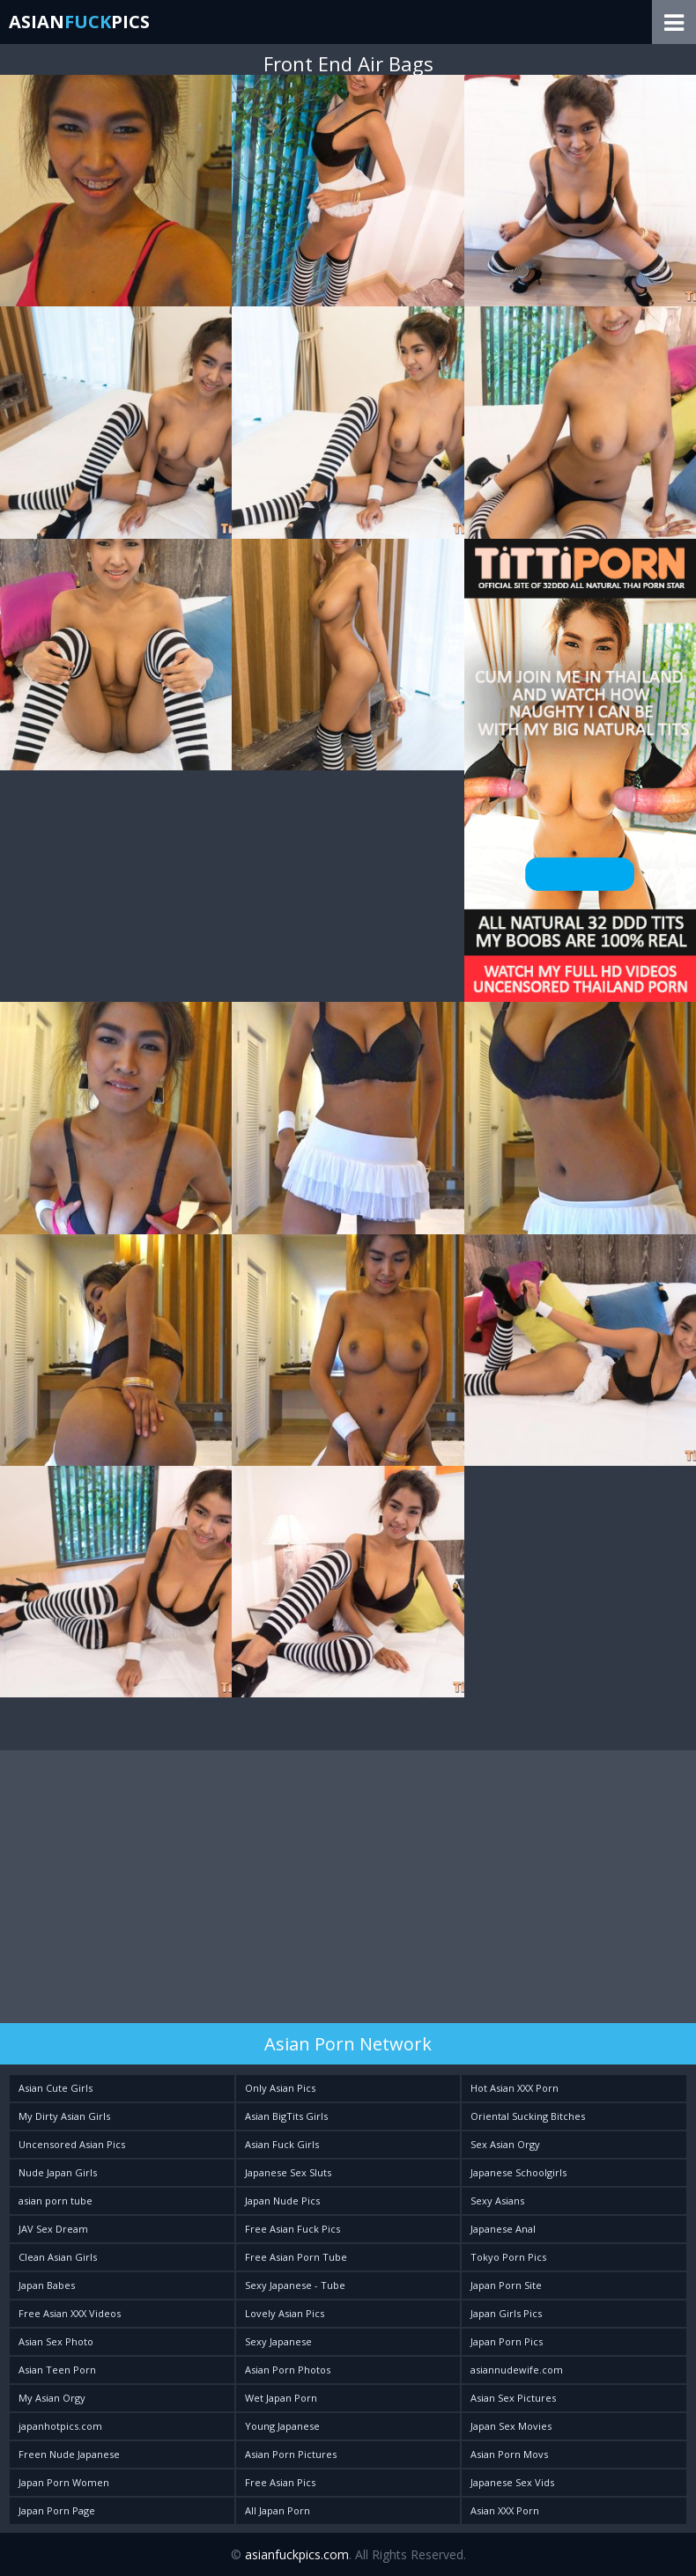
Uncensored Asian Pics (72, 2144)
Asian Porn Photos (287, 2369)
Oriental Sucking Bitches (527, 2116)
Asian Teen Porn (57, 2369)
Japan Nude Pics (282, 2200)
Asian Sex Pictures (513, 2397)
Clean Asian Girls (58, 2256)
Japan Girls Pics (506, 2313)
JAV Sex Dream (53, 2228)
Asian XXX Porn (504, 2510)
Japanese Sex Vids (512, 2482)
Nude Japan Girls (58, 2172)
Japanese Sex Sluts (288, 2172)
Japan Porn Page (57, 2510)
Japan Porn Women (64, 2482)
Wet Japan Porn (281, 2397)
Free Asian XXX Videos (70, 2313)
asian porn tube (56, 2200)
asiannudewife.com (516, 2369)
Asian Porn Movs (509, 2454)
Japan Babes (47, 2285)
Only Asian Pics (280, 2087)
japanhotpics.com (60, 2425)
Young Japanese (282, 2425)
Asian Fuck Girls (282, 2144)
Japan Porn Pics (506, 2341)
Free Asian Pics (280, 2482)
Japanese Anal (503, 2228)
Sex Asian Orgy (505, 2144)
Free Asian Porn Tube (296, 2256)
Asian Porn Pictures (291, 2454)
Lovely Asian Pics (284, 2313)
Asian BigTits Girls (286, 2116)
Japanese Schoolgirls (518, 2172)
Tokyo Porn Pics (508, 2256)
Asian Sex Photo (56, 2341)
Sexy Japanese (278, 2341)
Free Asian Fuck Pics (292, 2228)
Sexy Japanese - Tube (295, 2285)
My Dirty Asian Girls (64, 2116)
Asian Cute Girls (56, 2087)
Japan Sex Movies (511, 2425)
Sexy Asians (497, 2200)
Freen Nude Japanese (69, 2454)
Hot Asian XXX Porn (514, 2087)
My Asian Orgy (52, 2397)
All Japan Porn (277, 2510)
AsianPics (79, 21)
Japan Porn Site (506, 2285)
